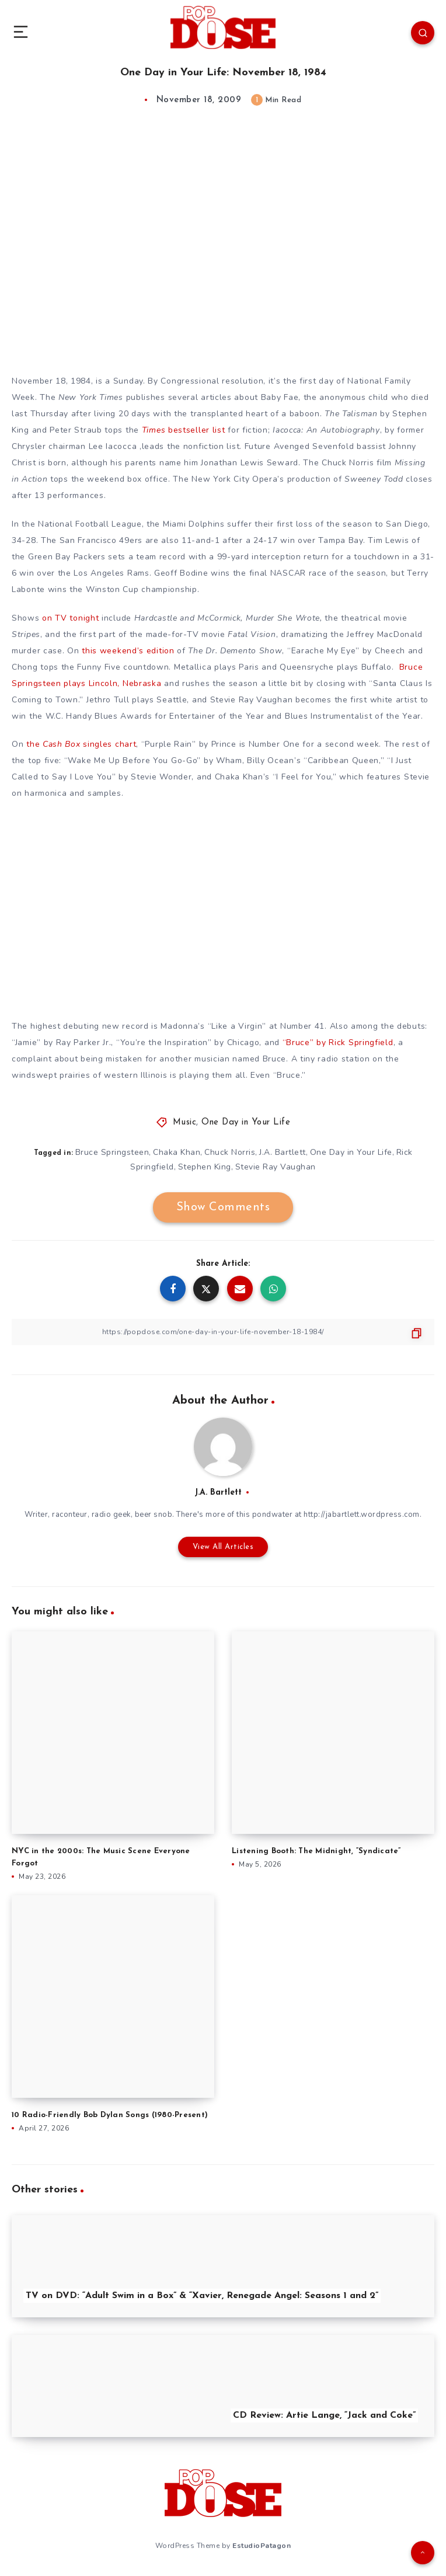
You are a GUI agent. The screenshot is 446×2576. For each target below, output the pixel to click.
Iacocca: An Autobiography (326, 430)
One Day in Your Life (245, 1122)
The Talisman (351, 413)
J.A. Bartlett (282, 1152)
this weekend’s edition (128, 650)
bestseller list (183, 430)
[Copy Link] (223, 1332)
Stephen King (204, 1166)
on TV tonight (70, 618)
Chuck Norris (229, 1152)
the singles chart (81, 744)
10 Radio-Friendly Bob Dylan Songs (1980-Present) (110, 2115)
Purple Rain (168, 744)
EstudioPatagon (261, 2545)
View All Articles (223, 1547)
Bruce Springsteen (112, 1152)
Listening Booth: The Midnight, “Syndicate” (316, 1851)
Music (185, 1122)
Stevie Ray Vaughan (275, 1166)
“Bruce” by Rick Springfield (338, 1042)
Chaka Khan (176, 1152)
